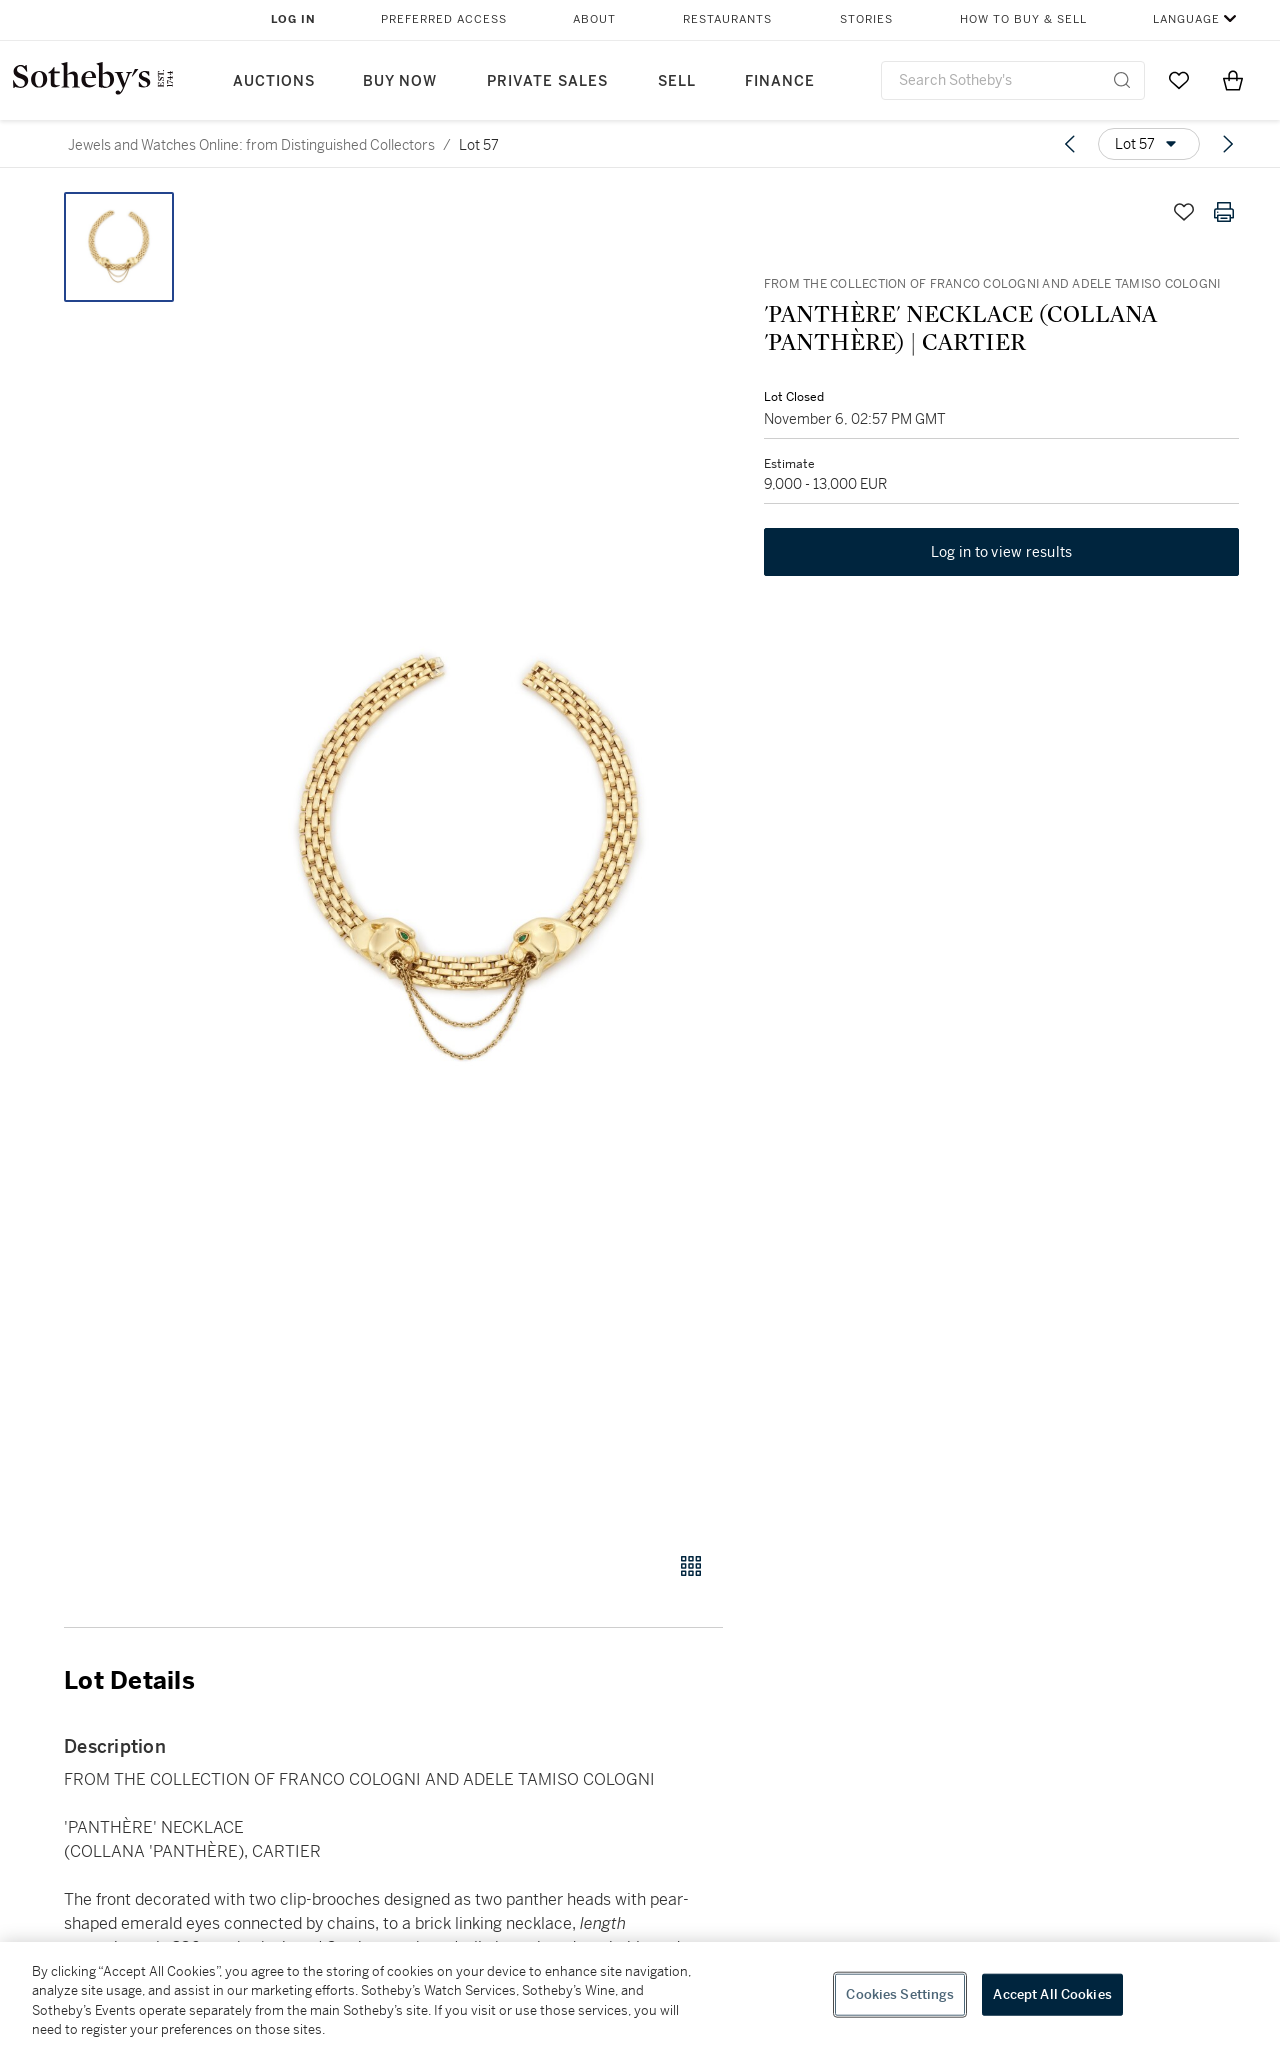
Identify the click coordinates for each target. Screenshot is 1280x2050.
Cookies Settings (900, 1994)
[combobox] (1013, 80)
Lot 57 (479, 145)
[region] (640, 1996)
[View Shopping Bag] (1233, 80)
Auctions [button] (274, 81)
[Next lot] (1228, 144)
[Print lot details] (1224, 212)
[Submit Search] (1122, 80)
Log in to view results (1002, 554)
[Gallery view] (691, 1566)
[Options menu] (1149, 144)
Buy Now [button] (400, 81)
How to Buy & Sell (1023, 19)
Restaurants (727, 19)
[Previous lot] (1070, 144)
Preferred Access (444, 19)
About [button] (594, 19)
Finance (780, 81)
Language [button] (1186, 19)
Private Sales (547, 81)
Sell (677, 81)
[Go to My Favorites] (1179, 80)
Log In (293, 19)
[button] (470, 861)
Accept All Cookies (1052, 1994)
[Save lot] (1184, 212)
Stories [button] (866, 19)
